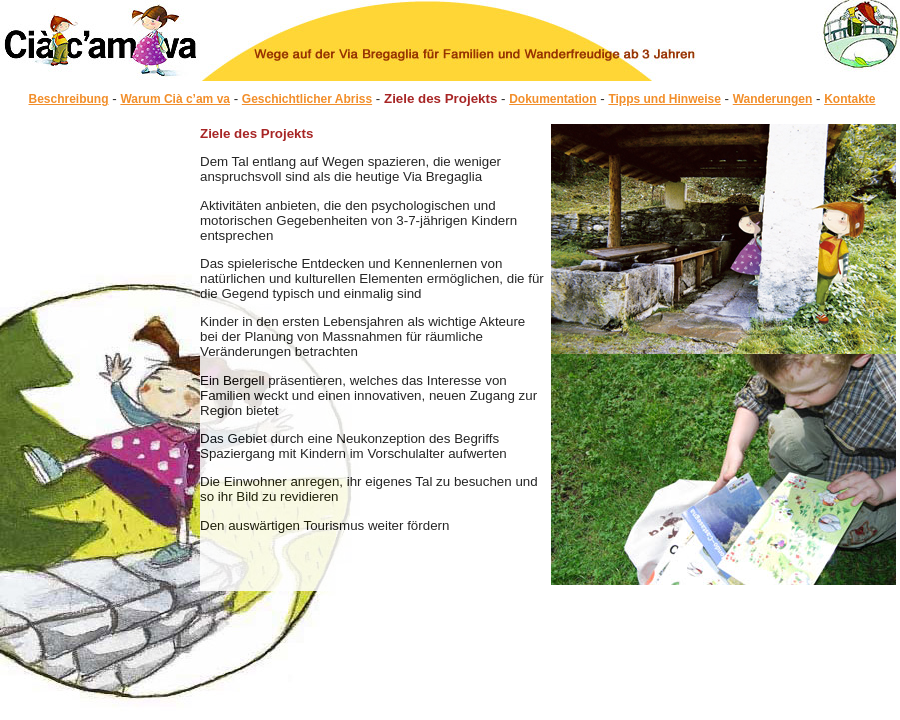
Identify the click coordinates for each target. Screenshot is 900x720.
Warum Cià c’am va (175, 99)
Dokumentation (552, 99)
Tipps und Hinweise (664, 99)
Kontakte (849, 99)
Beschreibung (69, 99)
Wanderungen (773, 99)
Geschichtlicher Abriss (307, 99)
